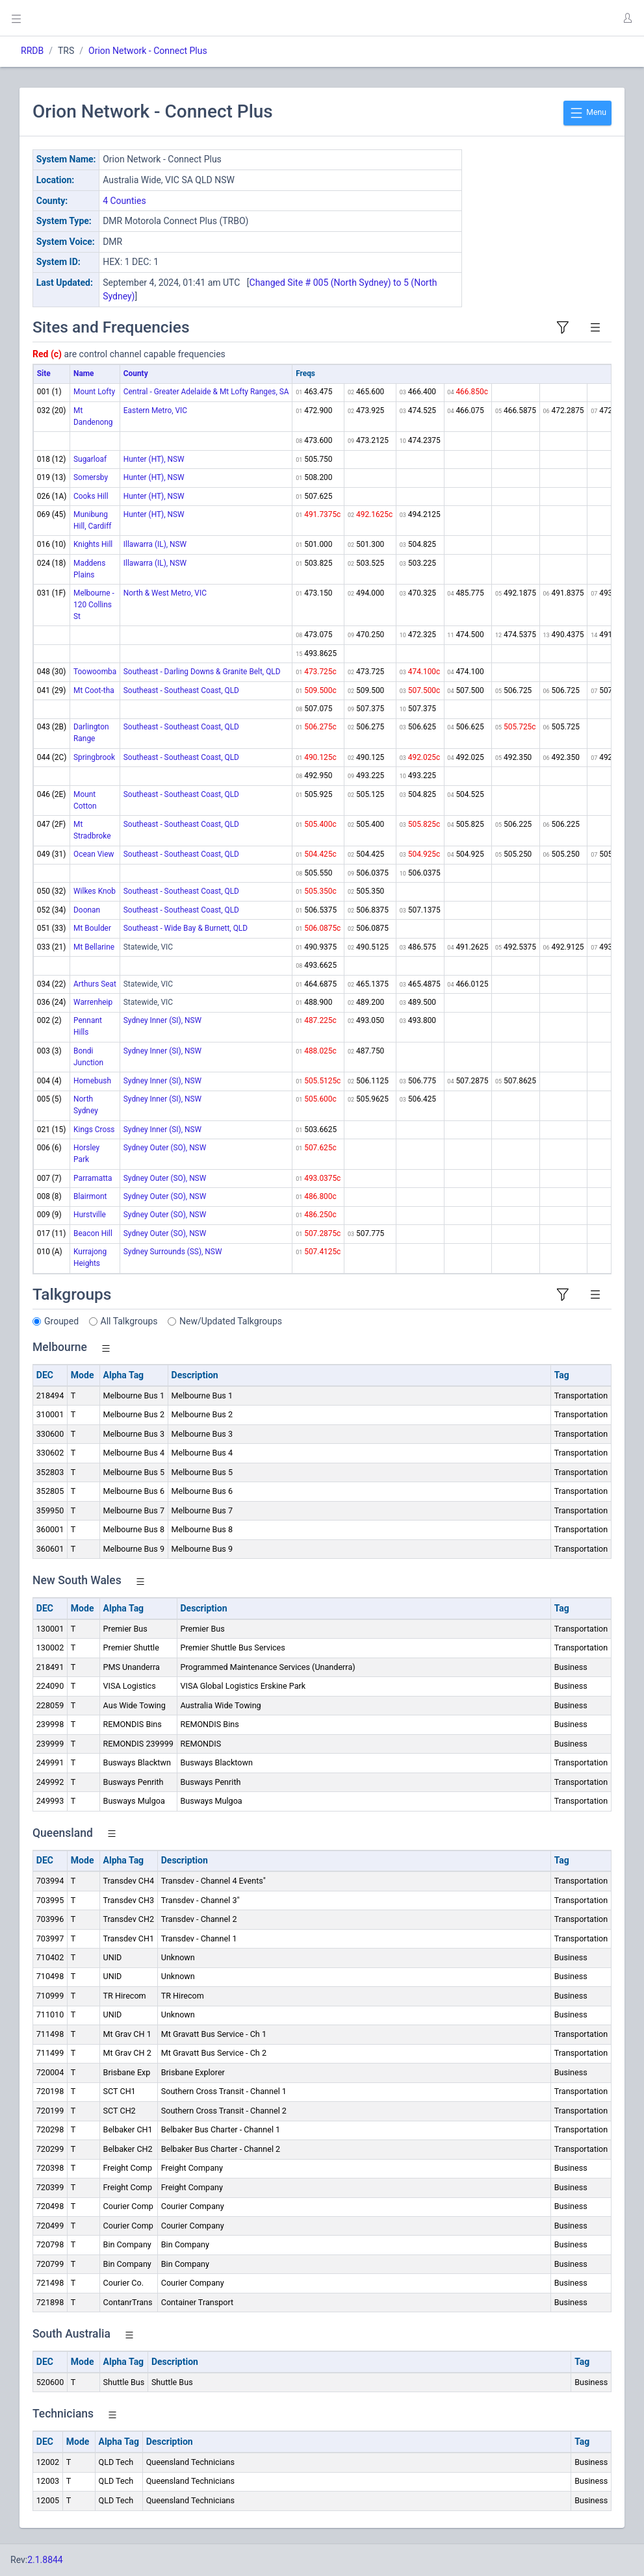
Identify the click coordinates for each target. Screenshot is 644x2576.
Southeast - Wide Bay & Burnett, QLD (185, 928)
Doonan (86, 910)
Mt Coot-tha (93, 690)
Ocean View (93, 854)
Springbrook (94, 757)
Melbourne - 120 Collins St (93, 604)
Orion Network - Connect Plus (147, 50)
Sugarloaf (90, 459)
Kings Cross (93, 1129)
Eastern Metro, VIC (155, 410)
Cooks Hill (91, 496)
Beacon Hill (92, 1233)
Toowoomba (94, 671)
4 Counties (124, 201)
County (135, 373)
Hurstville (89, 1214)
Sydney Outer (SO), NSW (164, 1147)
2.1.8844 (45, 2560)
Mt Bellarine (93, 947)
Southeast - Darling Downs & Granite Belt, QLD (202, 671)
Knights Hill (92, 544)
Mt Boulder (92, 928)
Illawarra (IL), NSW (155, 544)
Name (83, 373)
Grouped (61, 1321)
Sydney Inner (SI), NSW (162, 1020)
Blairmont (90, 1196)
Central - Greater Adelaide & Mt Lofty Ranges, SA (206, 391)
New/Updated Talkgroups (230, 1321)
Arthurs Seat (94, 984)
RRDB (32, 50)
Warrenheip (92, 1002)
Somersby (90, 477)
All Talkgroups (129, 1321)
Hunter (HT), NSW (154, 459)
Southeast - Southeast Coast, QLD (181, 690)
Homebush (92, 1080)
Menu (587, 113)
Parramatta (92, 1178)
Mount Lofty (94, 391)
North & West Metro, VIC (165, 593)
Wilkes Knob (94, 891)
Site (44, 373)
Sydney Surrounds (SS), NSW (172, 1251)
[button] (627, 18)
